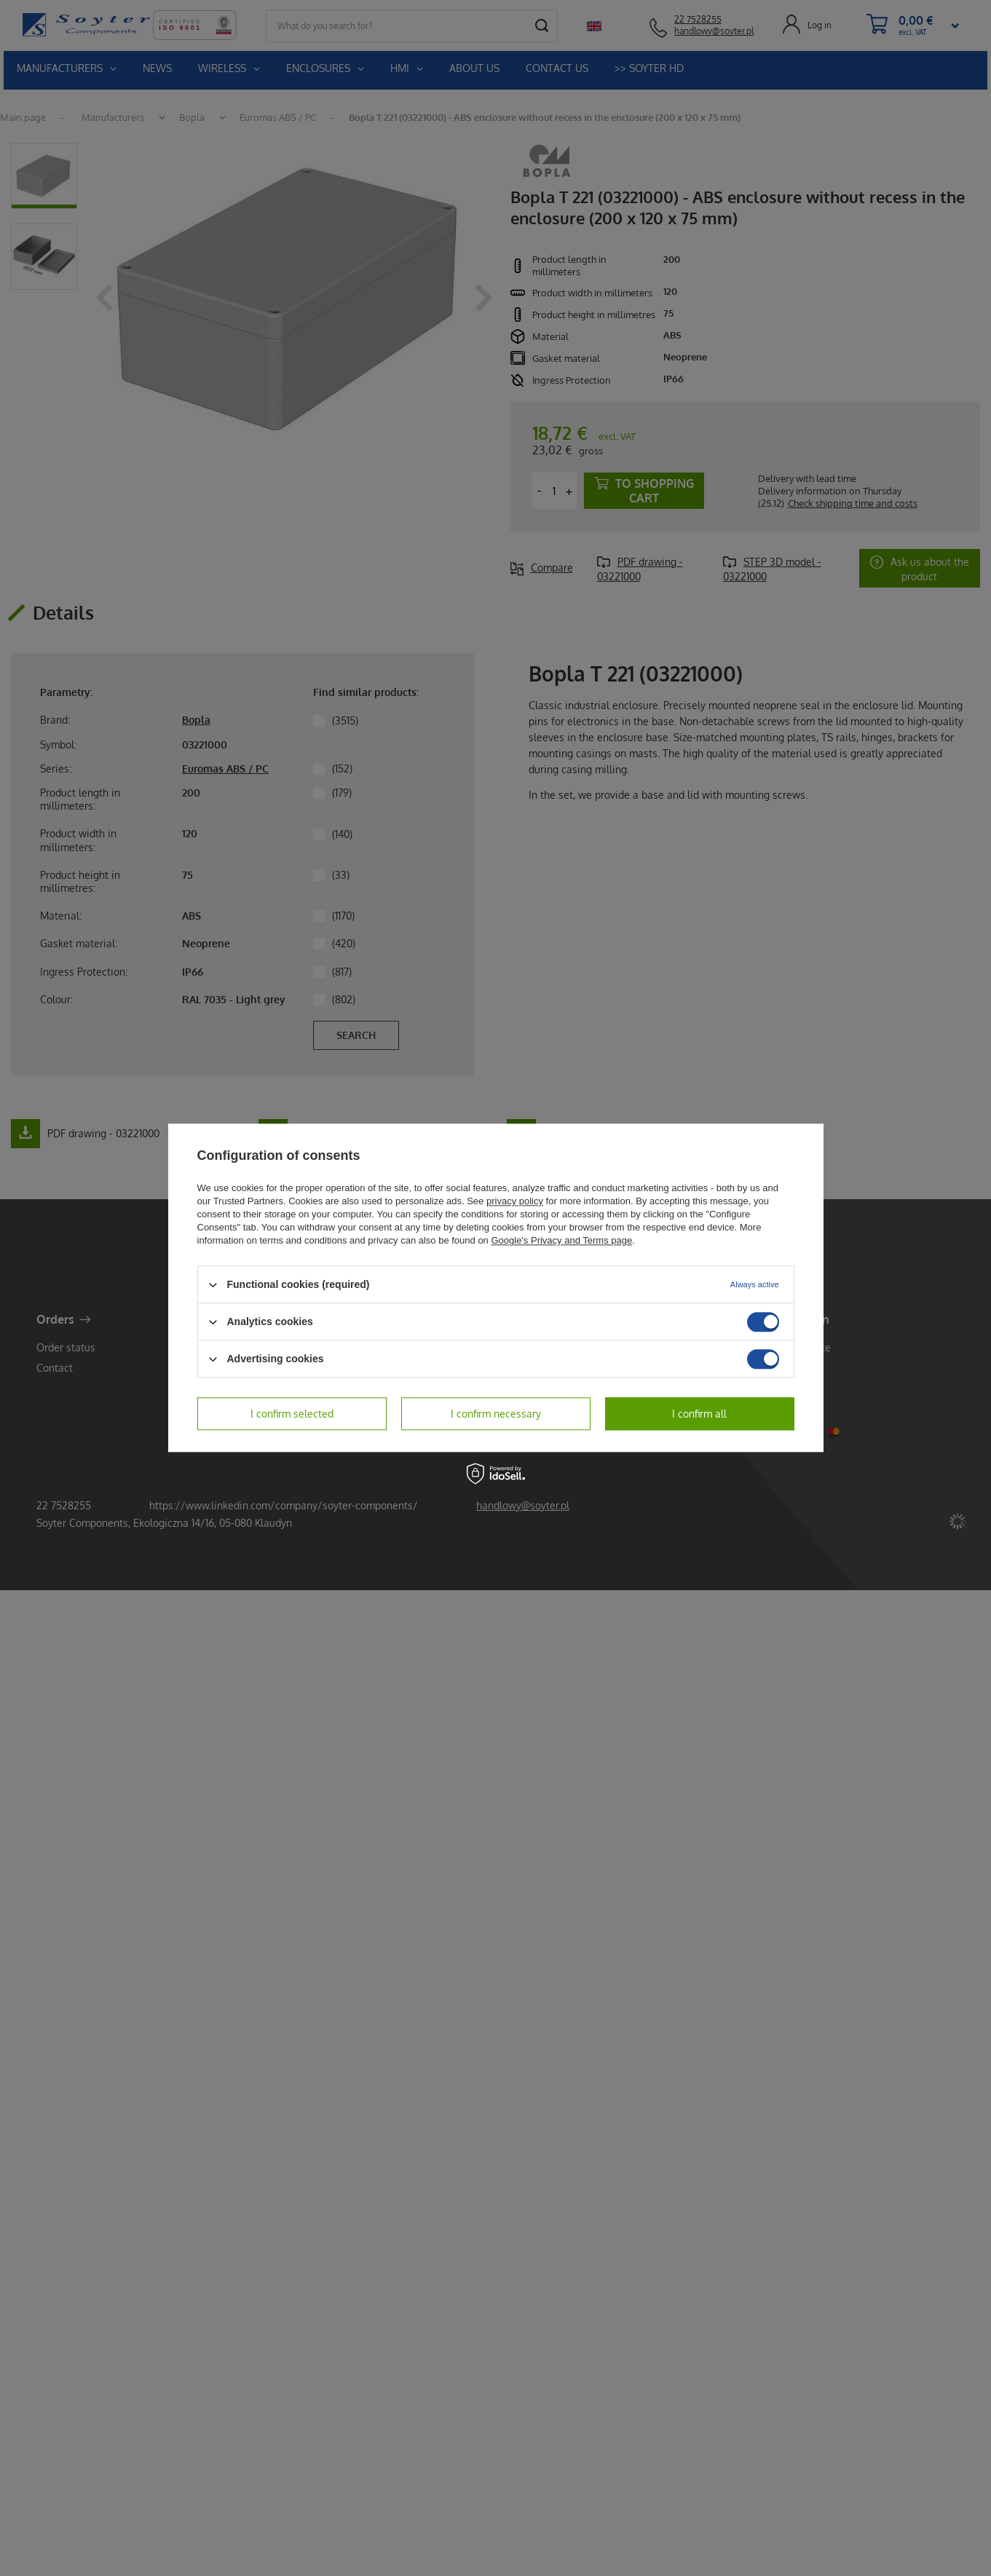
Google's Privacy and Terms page (561, 1240)
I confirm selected (291, 1413)
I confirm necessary (496, 1413)
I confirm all (699, 1413)
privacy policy (514, 1201)
